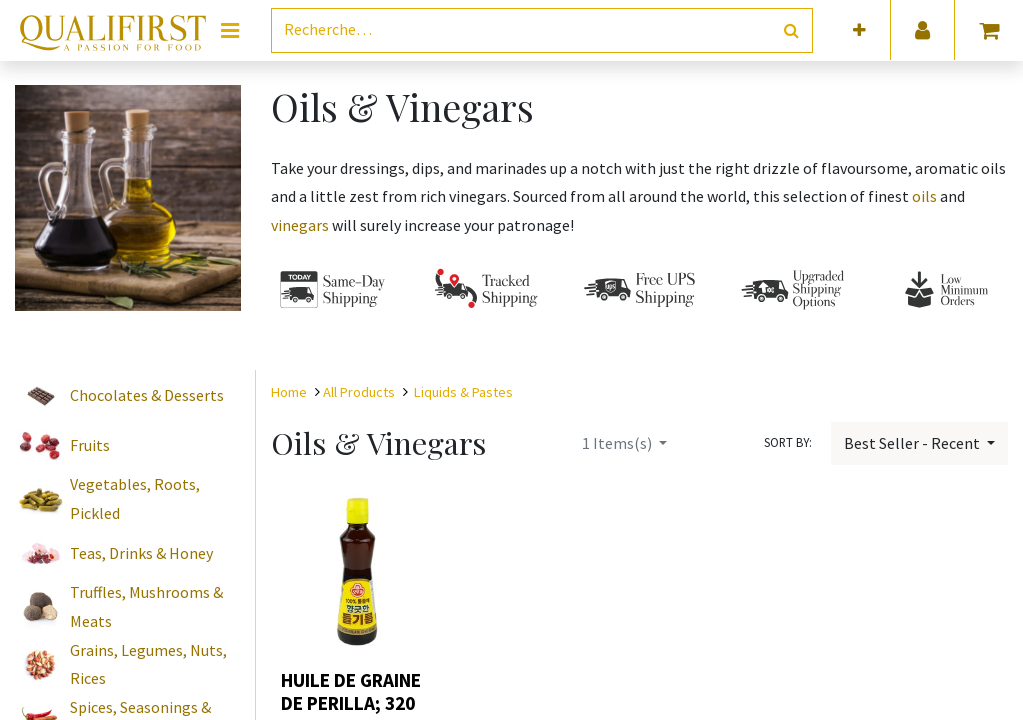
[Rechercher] (791, 30)
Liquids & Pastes (463, 392)
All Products (359, 392)
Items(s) (618, 443)
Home (289, 392)
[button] (859, 30)
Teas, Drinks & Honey (141, 553)
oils (926, 196)
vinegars (301, 225)
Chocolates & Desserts (147, 395)
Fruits (90, 445)
